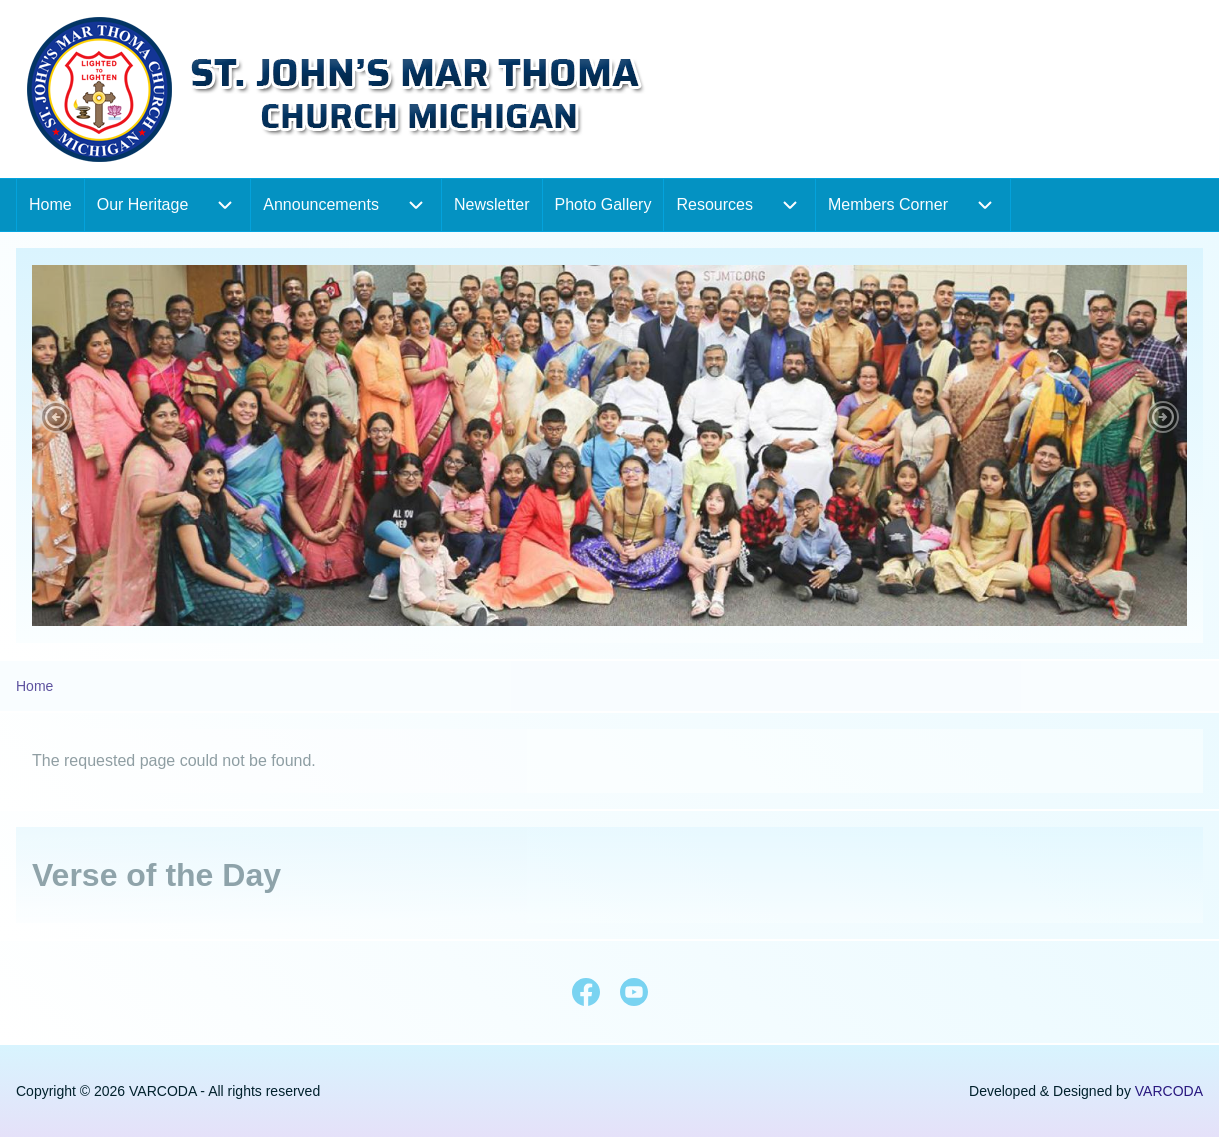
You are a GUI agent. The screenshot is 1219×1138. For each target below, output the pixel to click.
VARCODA (1169, 1091)
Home (34, 686)
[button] (56, 417)
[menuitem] (50, 205)
